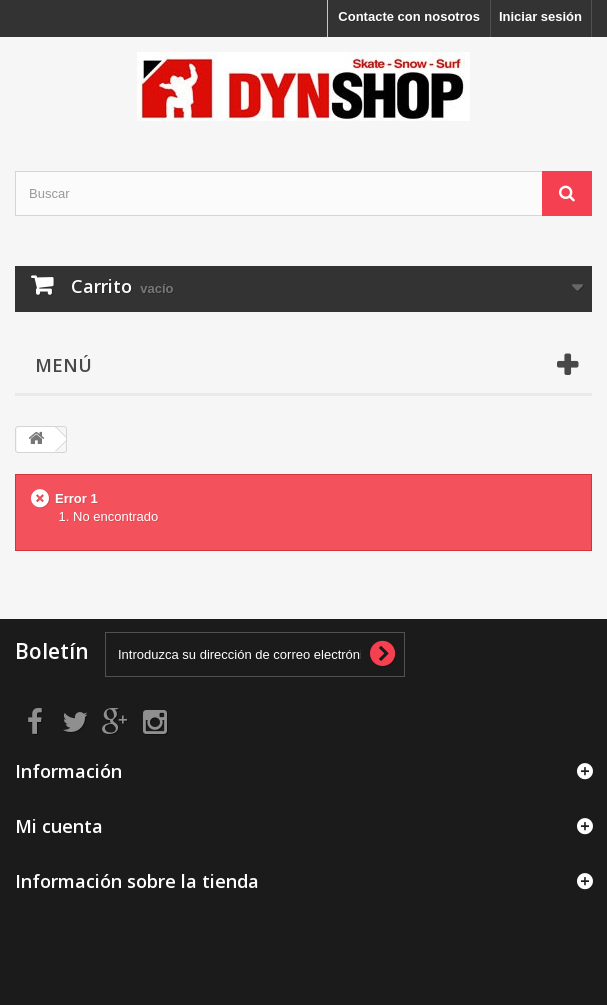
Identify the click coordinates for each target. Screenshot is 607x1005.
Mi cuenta (59, 826)
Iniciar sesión (540, 16)
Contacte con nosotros (409, 16)
